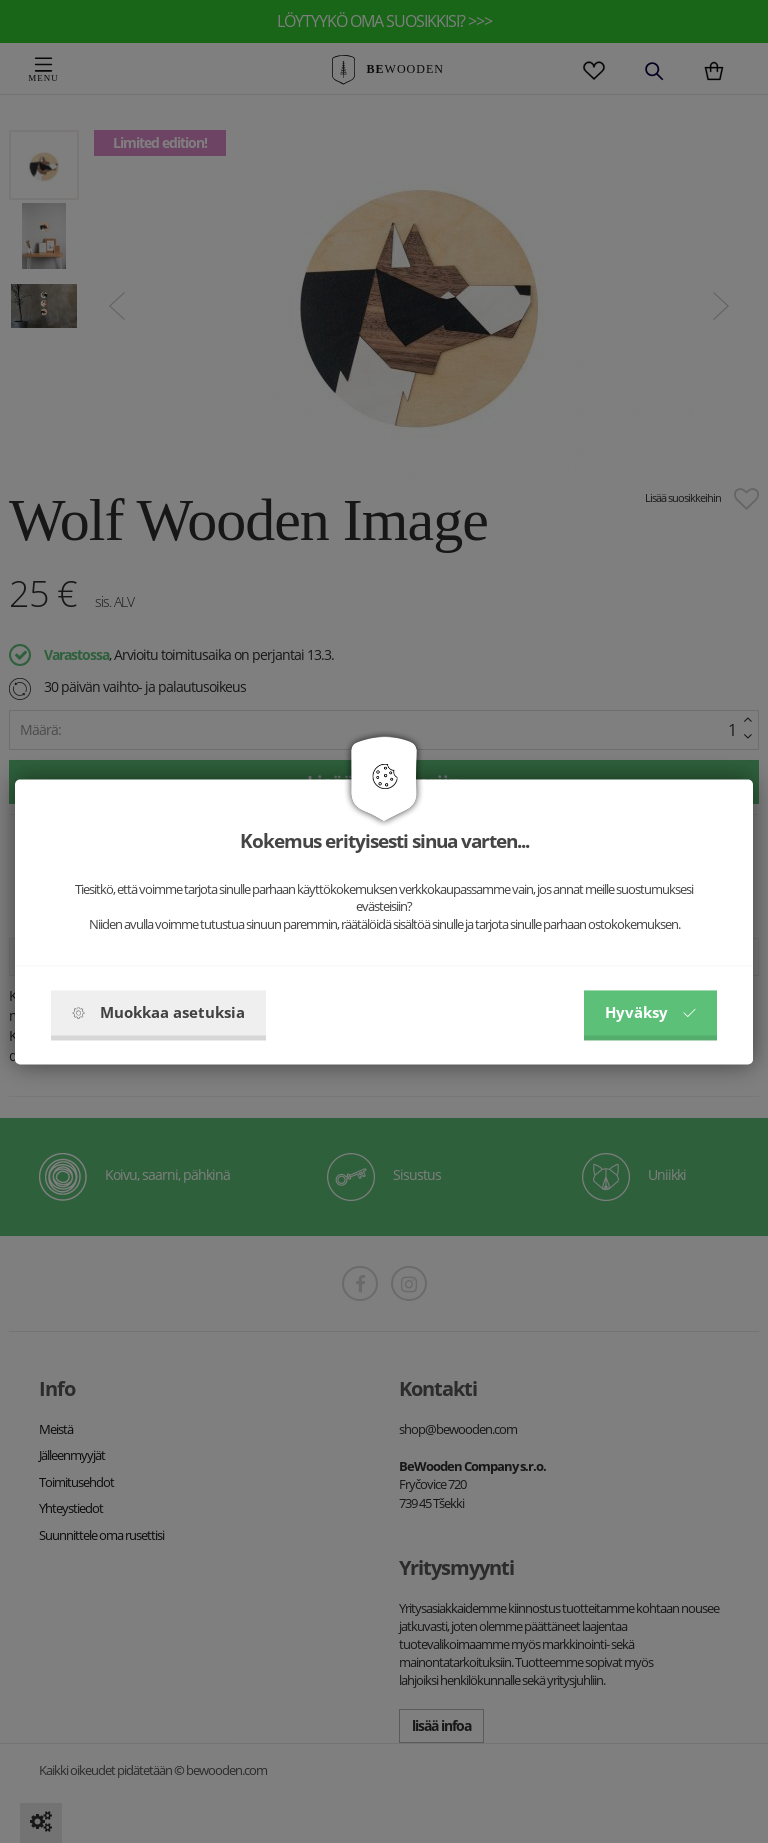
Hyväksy (650, 1012)
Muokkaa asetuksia (158, 1012)
